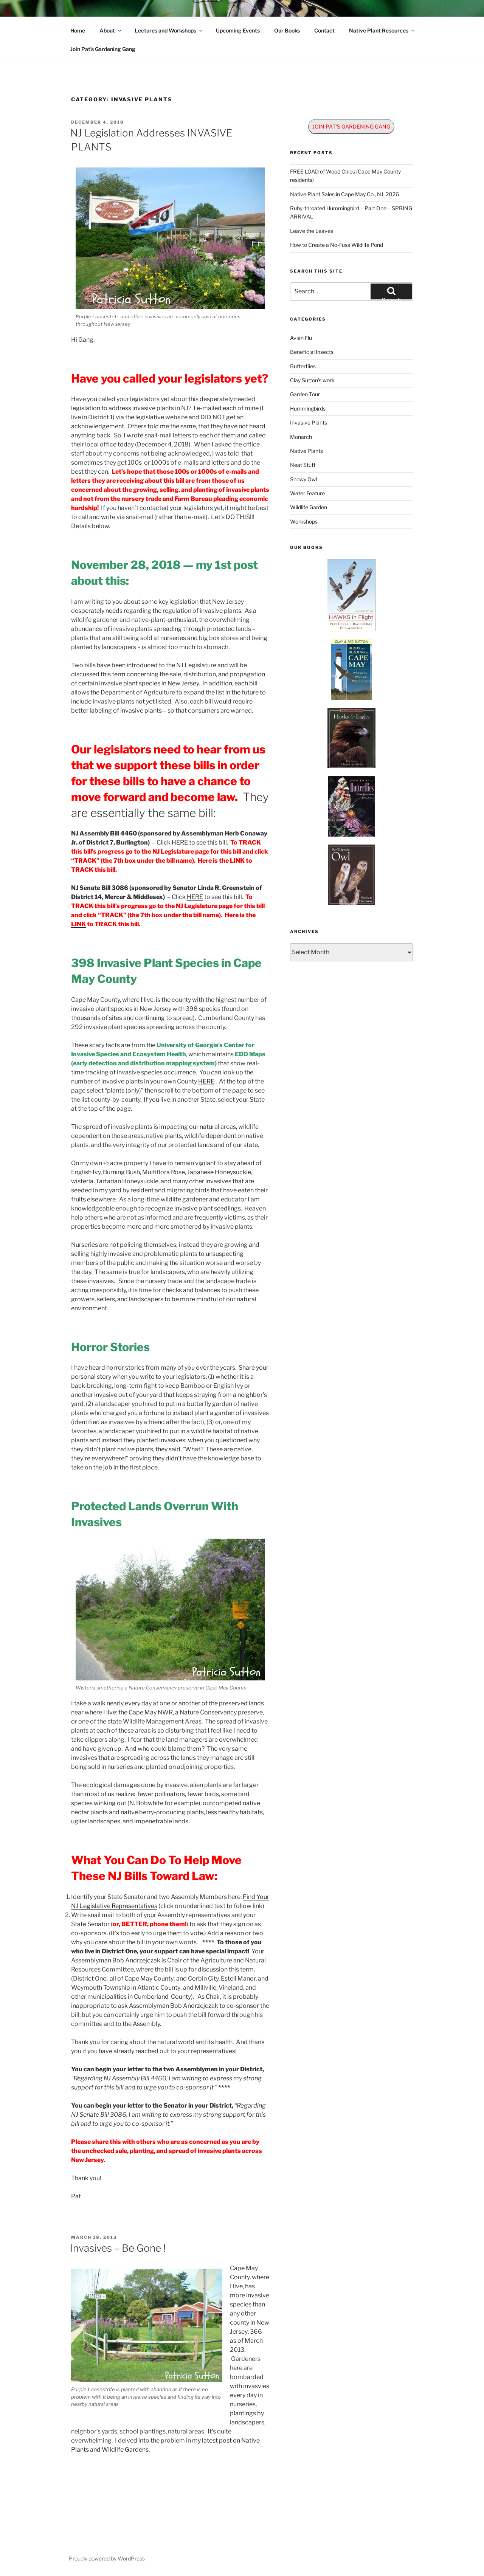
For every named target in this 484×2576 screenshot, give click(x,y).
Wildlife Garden (308, 507)
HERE (180, 842)
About (110, 30)
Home (77, 30)
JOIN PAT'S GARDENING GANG (351, 126)
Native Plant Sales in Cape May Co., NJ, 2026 (344, 194)
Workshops (304, 521)
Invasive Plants (308, 422)
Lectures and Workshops (169, 30)
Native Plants (306, 451)
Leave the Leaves (311, 231)
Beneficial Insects (312, 352)
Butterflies (303, 366)
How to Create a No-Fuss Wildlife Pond (336, 245)
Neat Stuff (302, 465)
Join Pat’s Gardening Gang (102, 49)
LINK (237, 860)
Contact (324, 30)
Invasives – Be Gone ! (118, 2248)
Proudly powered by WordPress (107, 2558)
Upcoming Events (238, 30)
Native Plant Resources (382, 30)
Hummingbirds (308, 408)
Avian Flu (301, 338)
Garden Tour (305, 394)
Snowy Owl (303, 479)
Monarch (301, 437)
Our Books (287, 30)
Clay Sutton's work (312, 380)
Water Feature (307, 493)
